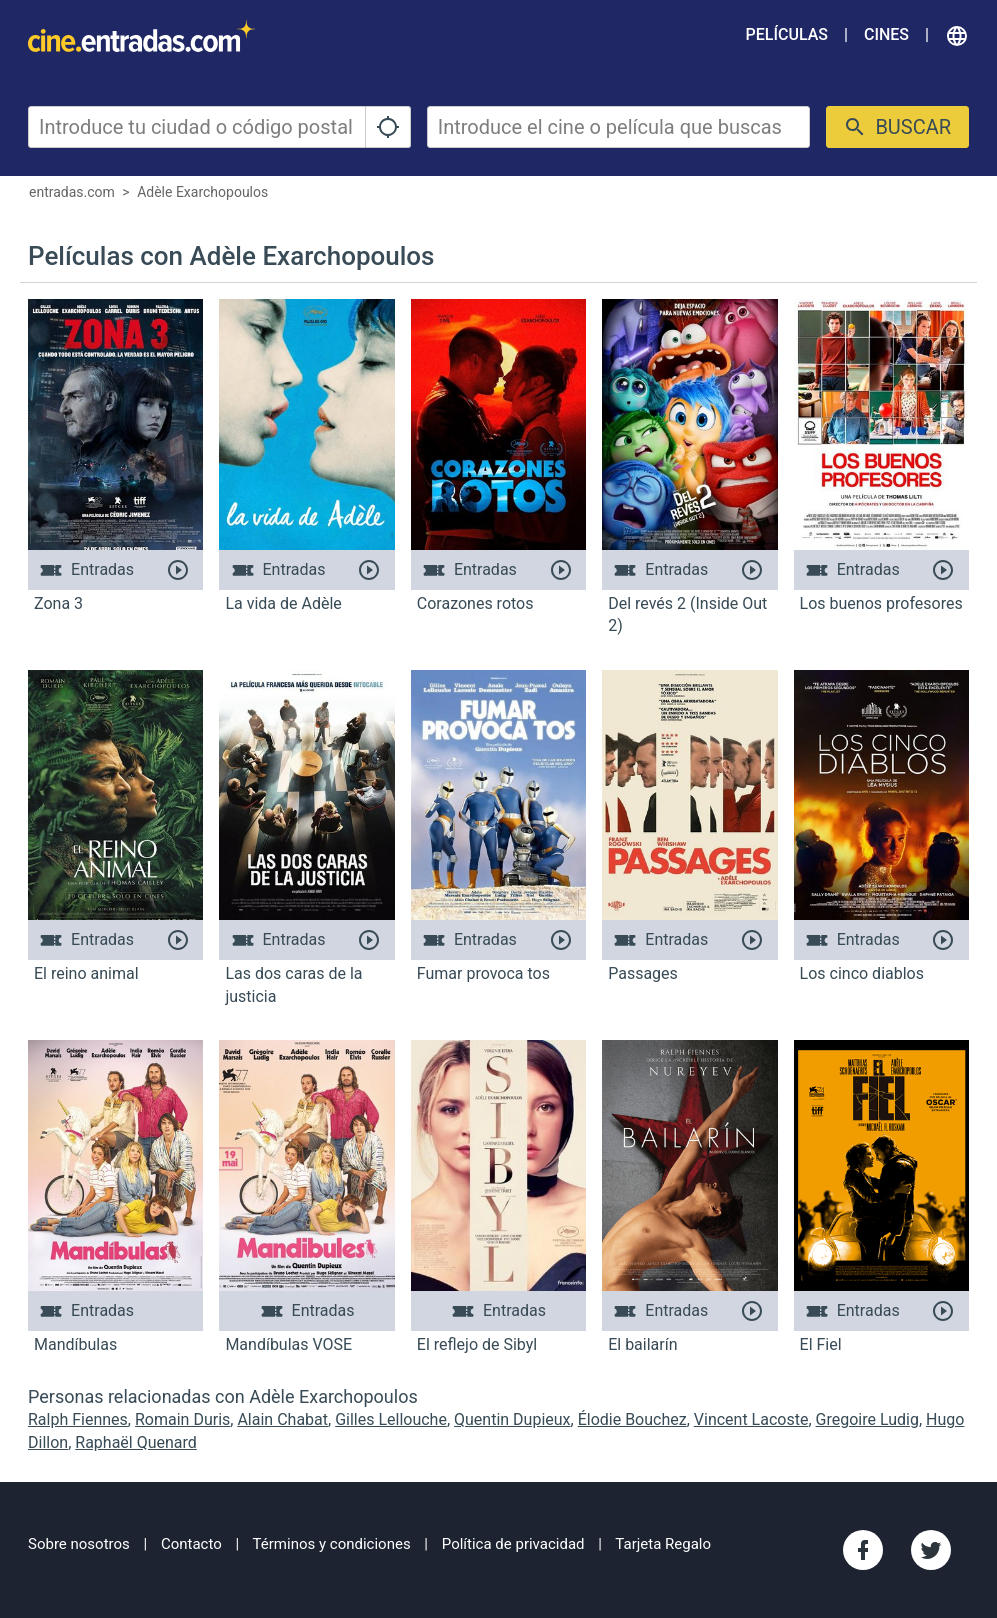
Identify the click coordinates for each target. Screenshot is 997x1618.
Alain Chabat (282, 1419)
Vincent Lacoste (751, 1419)
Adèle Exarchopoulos (202, 192)
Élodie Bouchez (632, 1419)
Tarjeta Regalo (663, 1544)
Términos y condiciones (332, 1544)
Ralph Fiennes (78, 1419)
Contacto (191, 1544)
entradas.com (72, 192)
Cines (886, 34)
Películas (787, 34)
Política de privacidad (513, 1544)
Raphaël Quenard (136, 1442)
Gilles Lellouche (391, 1419)
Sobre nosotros (79, 1544)
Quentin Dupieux (512, 1419)
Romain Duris (182, 1419)
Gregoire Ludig (867, 1419)
